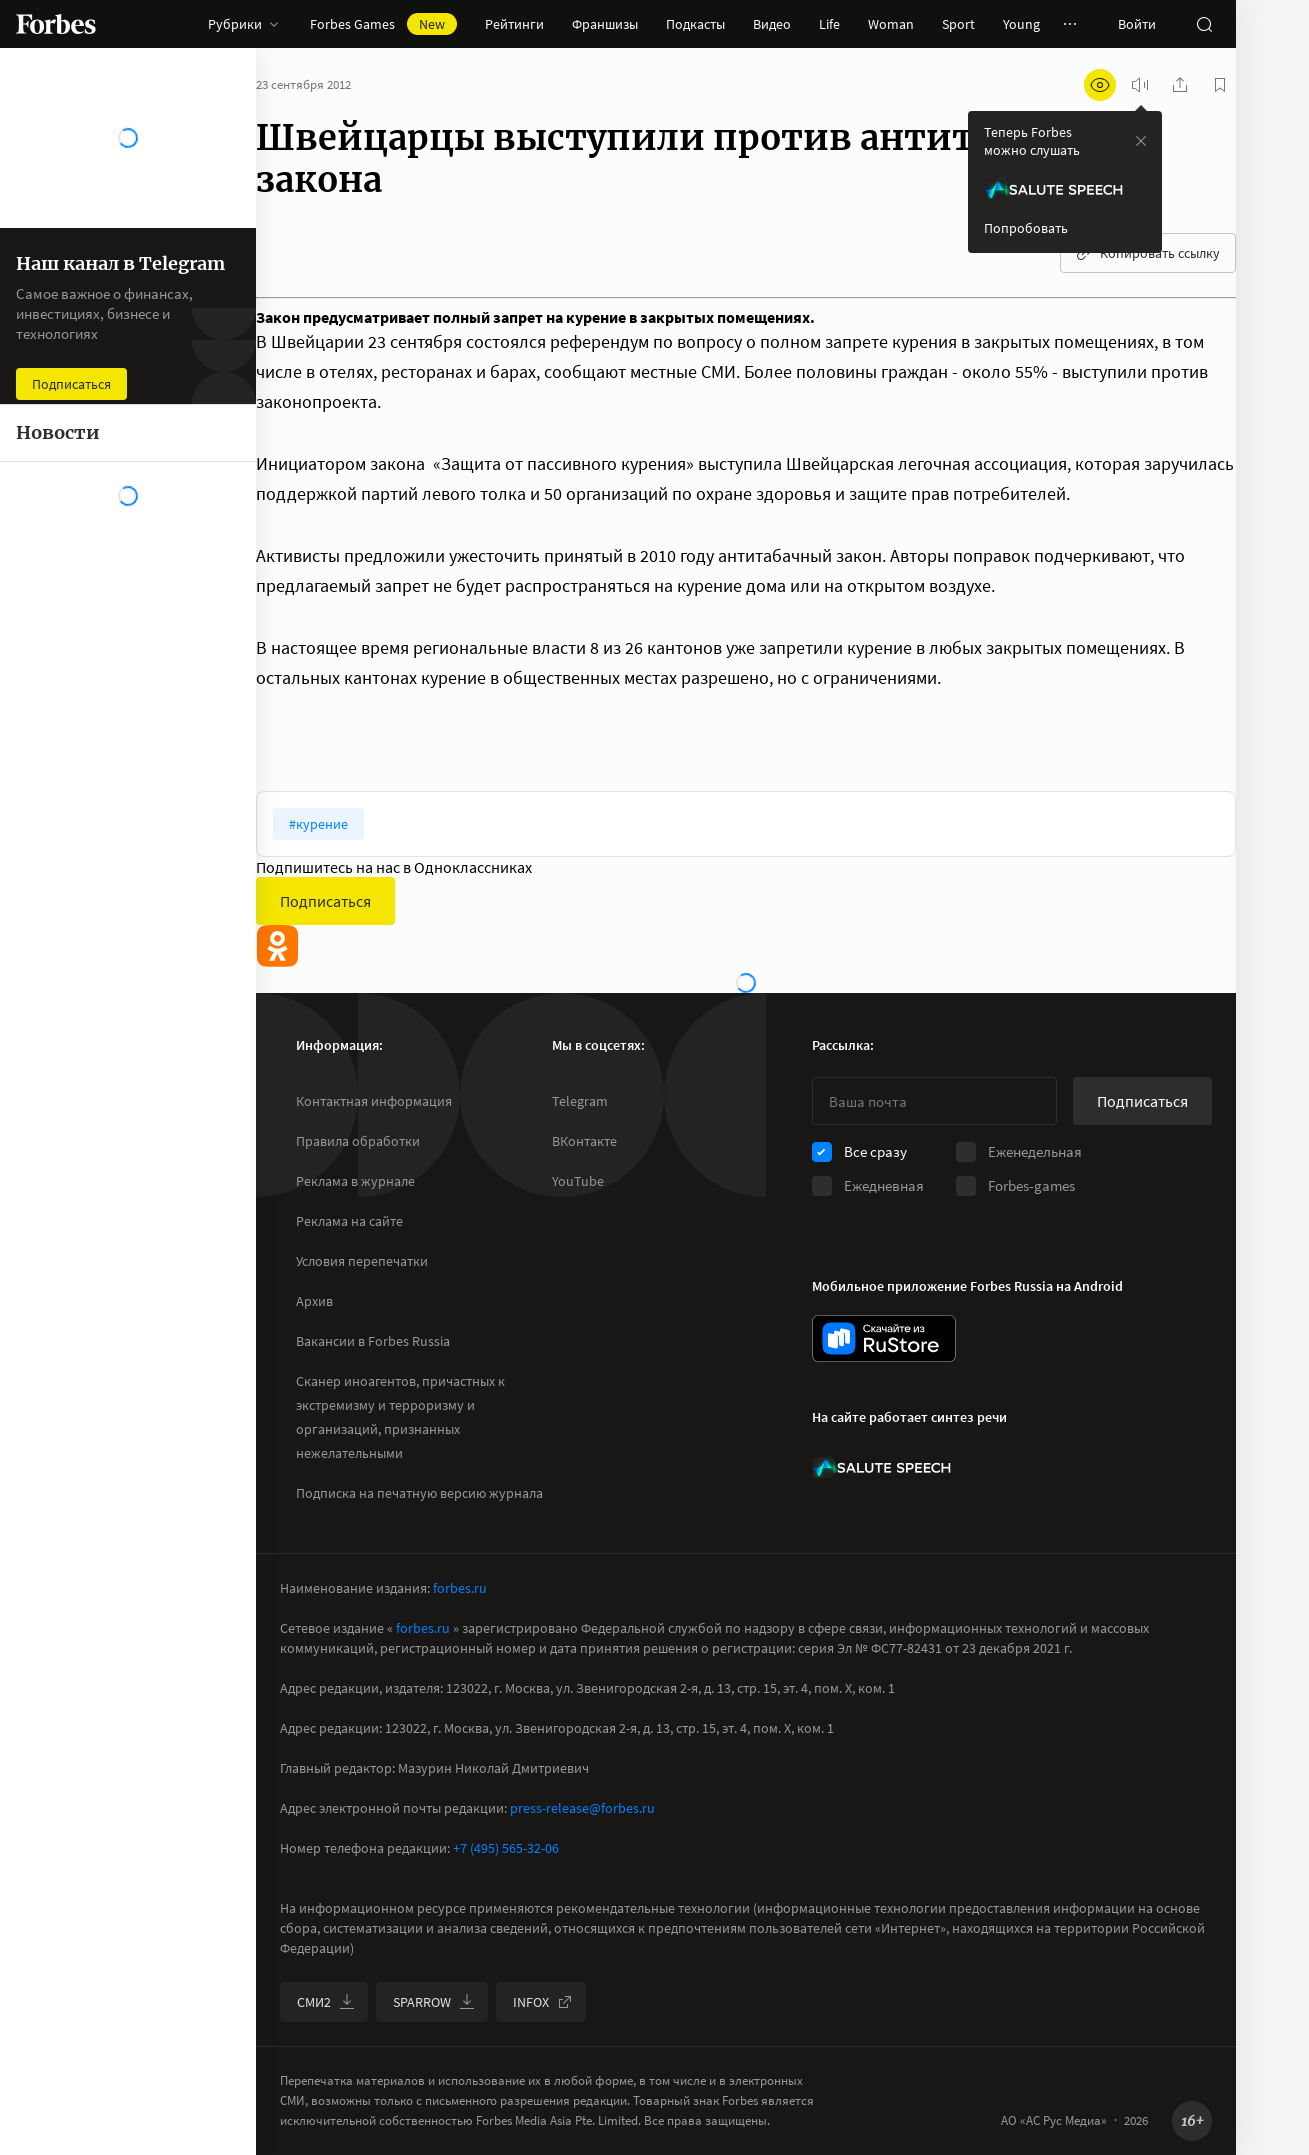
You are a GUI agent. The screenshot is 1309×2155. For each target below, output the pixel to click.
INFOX (543, 2002)
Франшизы (605, 24)
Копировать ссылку (1148, 253)
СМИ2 (326, 2002)
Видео (772, 24)
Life (829, 24)
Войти (1137, 24)
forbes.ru (460, 1588)
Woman (891, 24)
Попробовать (1026, 228)
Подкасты (695, 24)
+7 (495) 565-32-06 (506, 1848)
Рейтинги (514, 24)
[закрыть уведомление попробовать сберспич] (1141, 141)
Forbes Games (383, 24)
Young (1021, 24)
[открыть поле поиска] (1204, 24)
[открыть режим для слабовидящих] (1100, 85)
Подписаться (325, 901)
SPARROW (434, 2002)
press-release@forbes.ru (582, 1808)
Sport (958, 24)
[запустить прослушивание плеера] (1140, 85)
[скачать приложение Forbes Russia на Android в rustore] (884, 1338)
